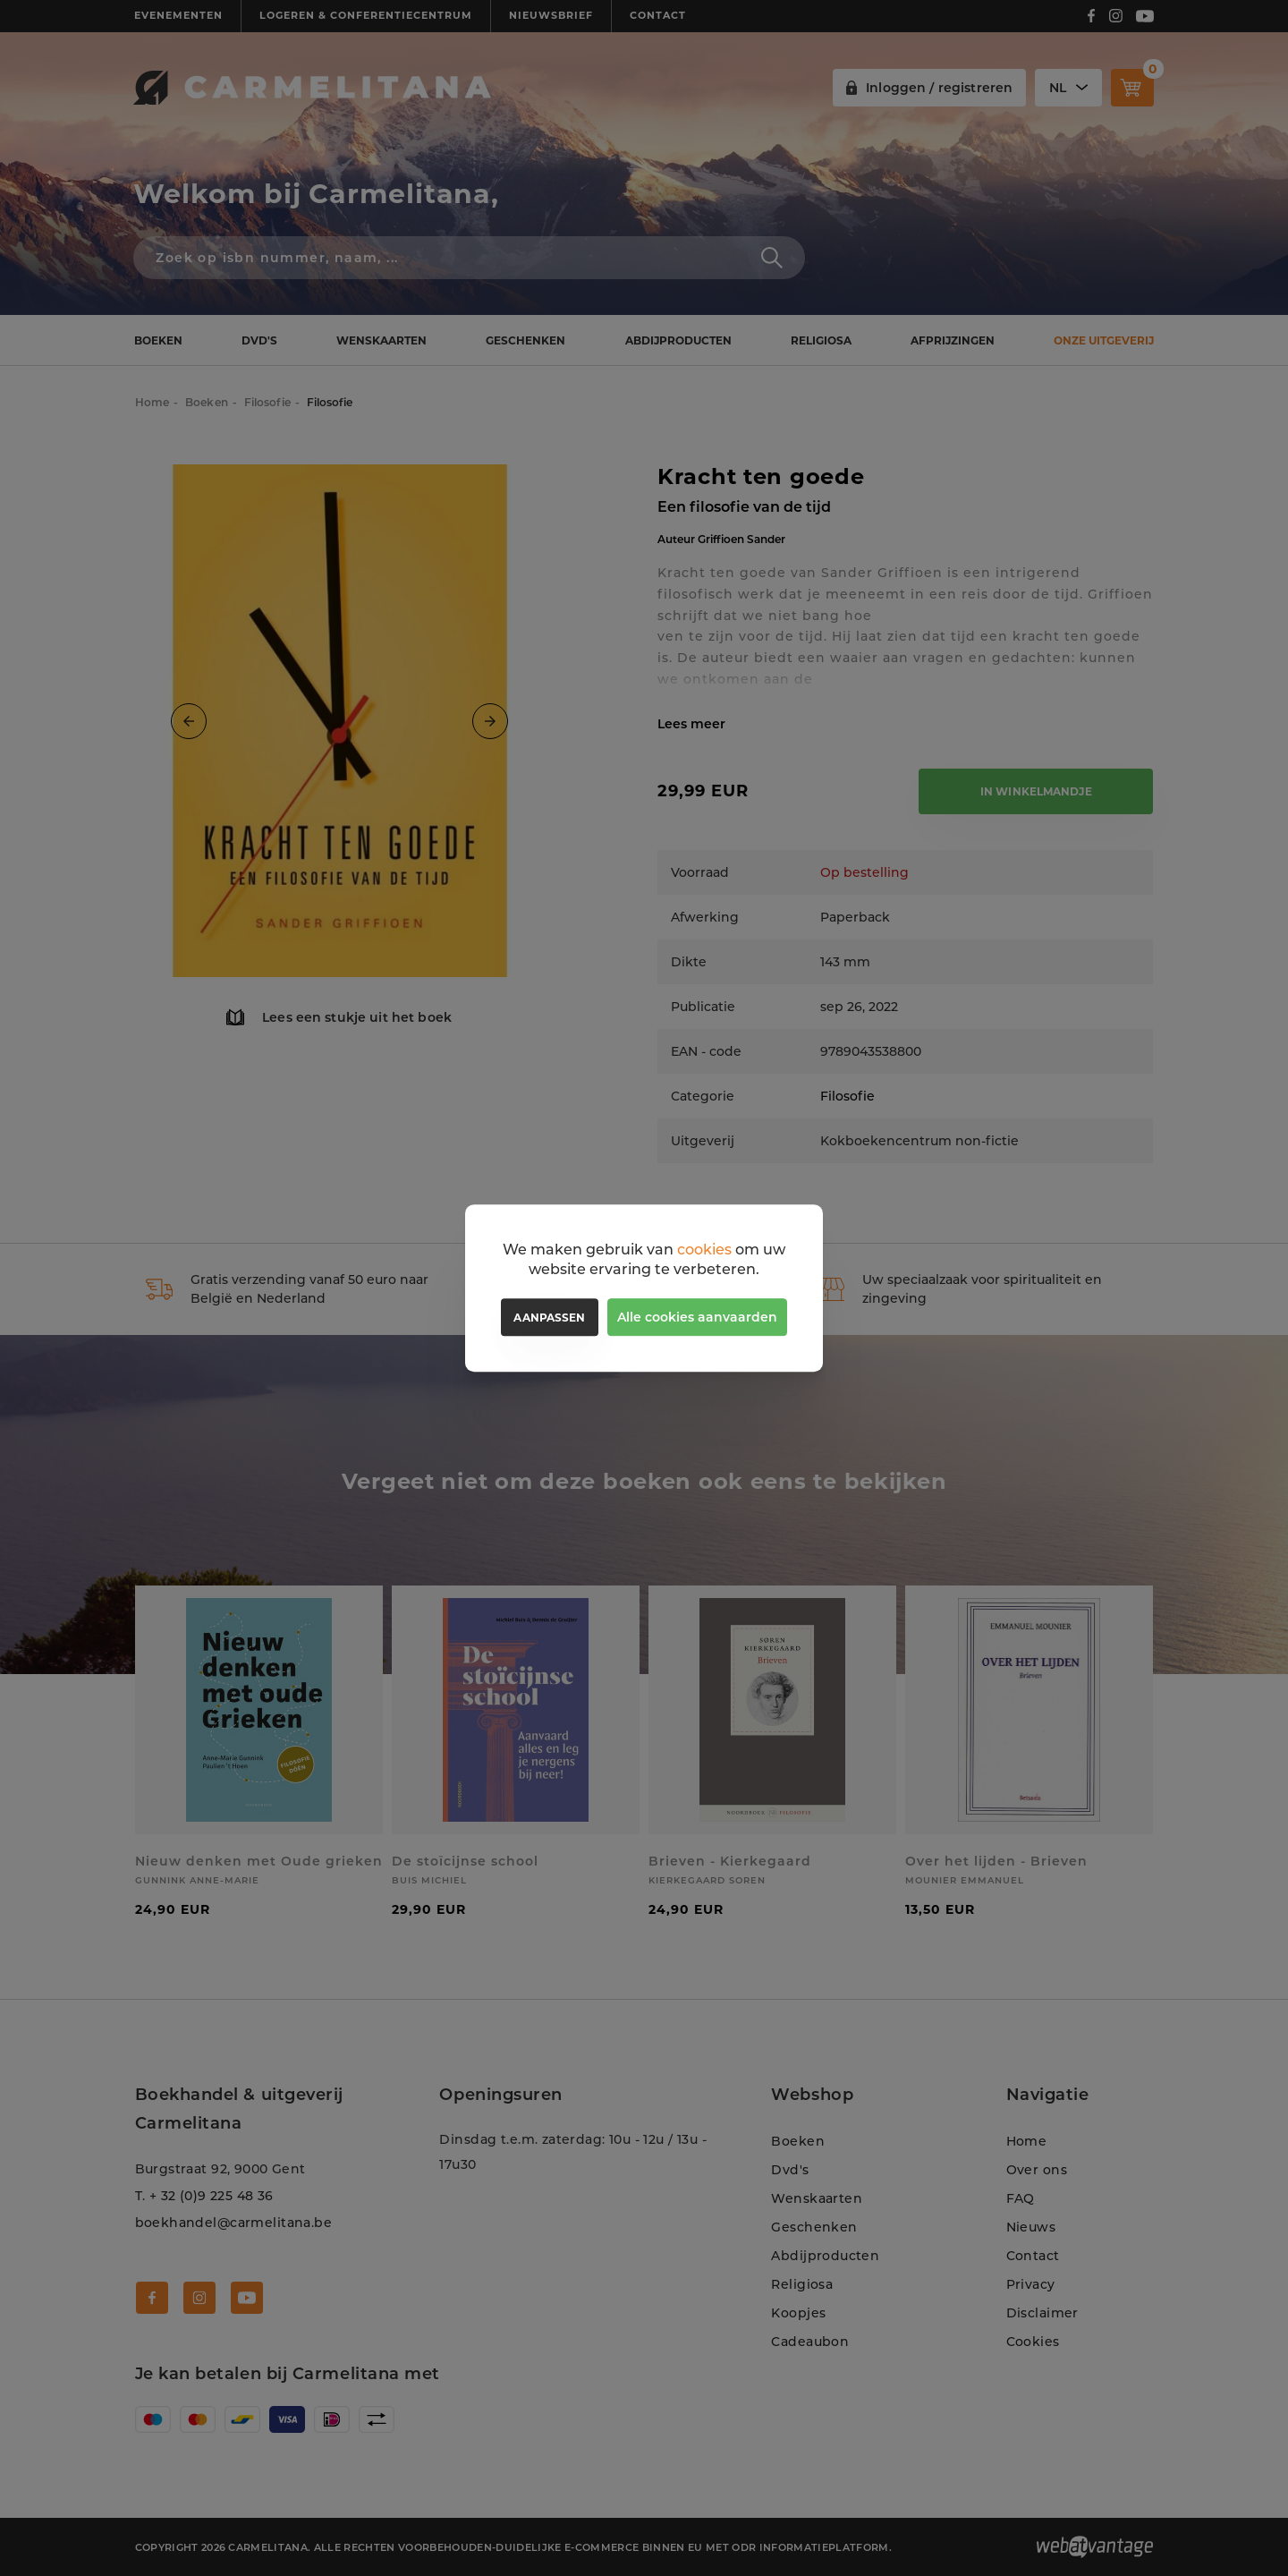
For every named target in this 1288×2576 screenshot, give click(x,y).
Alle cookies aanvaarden (697, 1317)
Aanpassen (549, 1317)
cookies (704, 1249)
